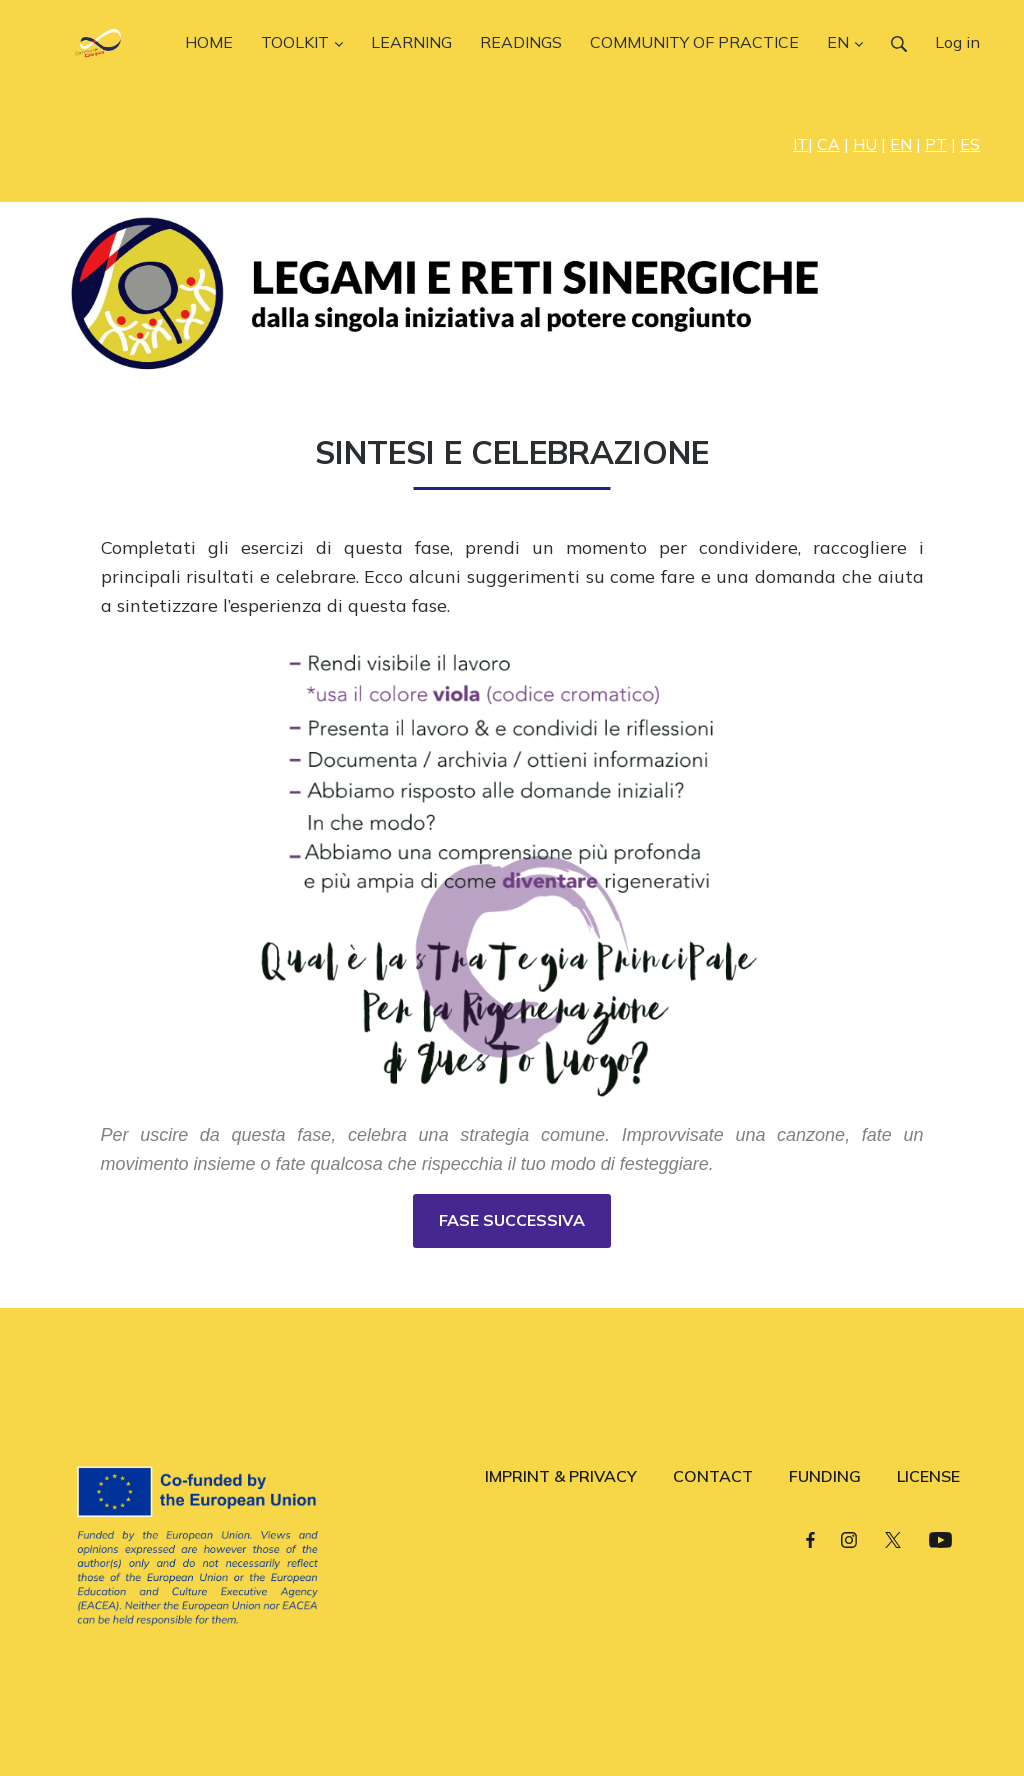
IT (800, 144)
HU (865, 144)
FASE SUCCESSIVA (512, 1220)
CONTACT (713, 1476)
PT (936, 144)
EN (901, 144)
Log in (957, 42)
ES (970, 144)
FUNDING (825, 1476)
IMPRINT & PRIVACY (561, 1476)
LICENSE (928, 1476)
